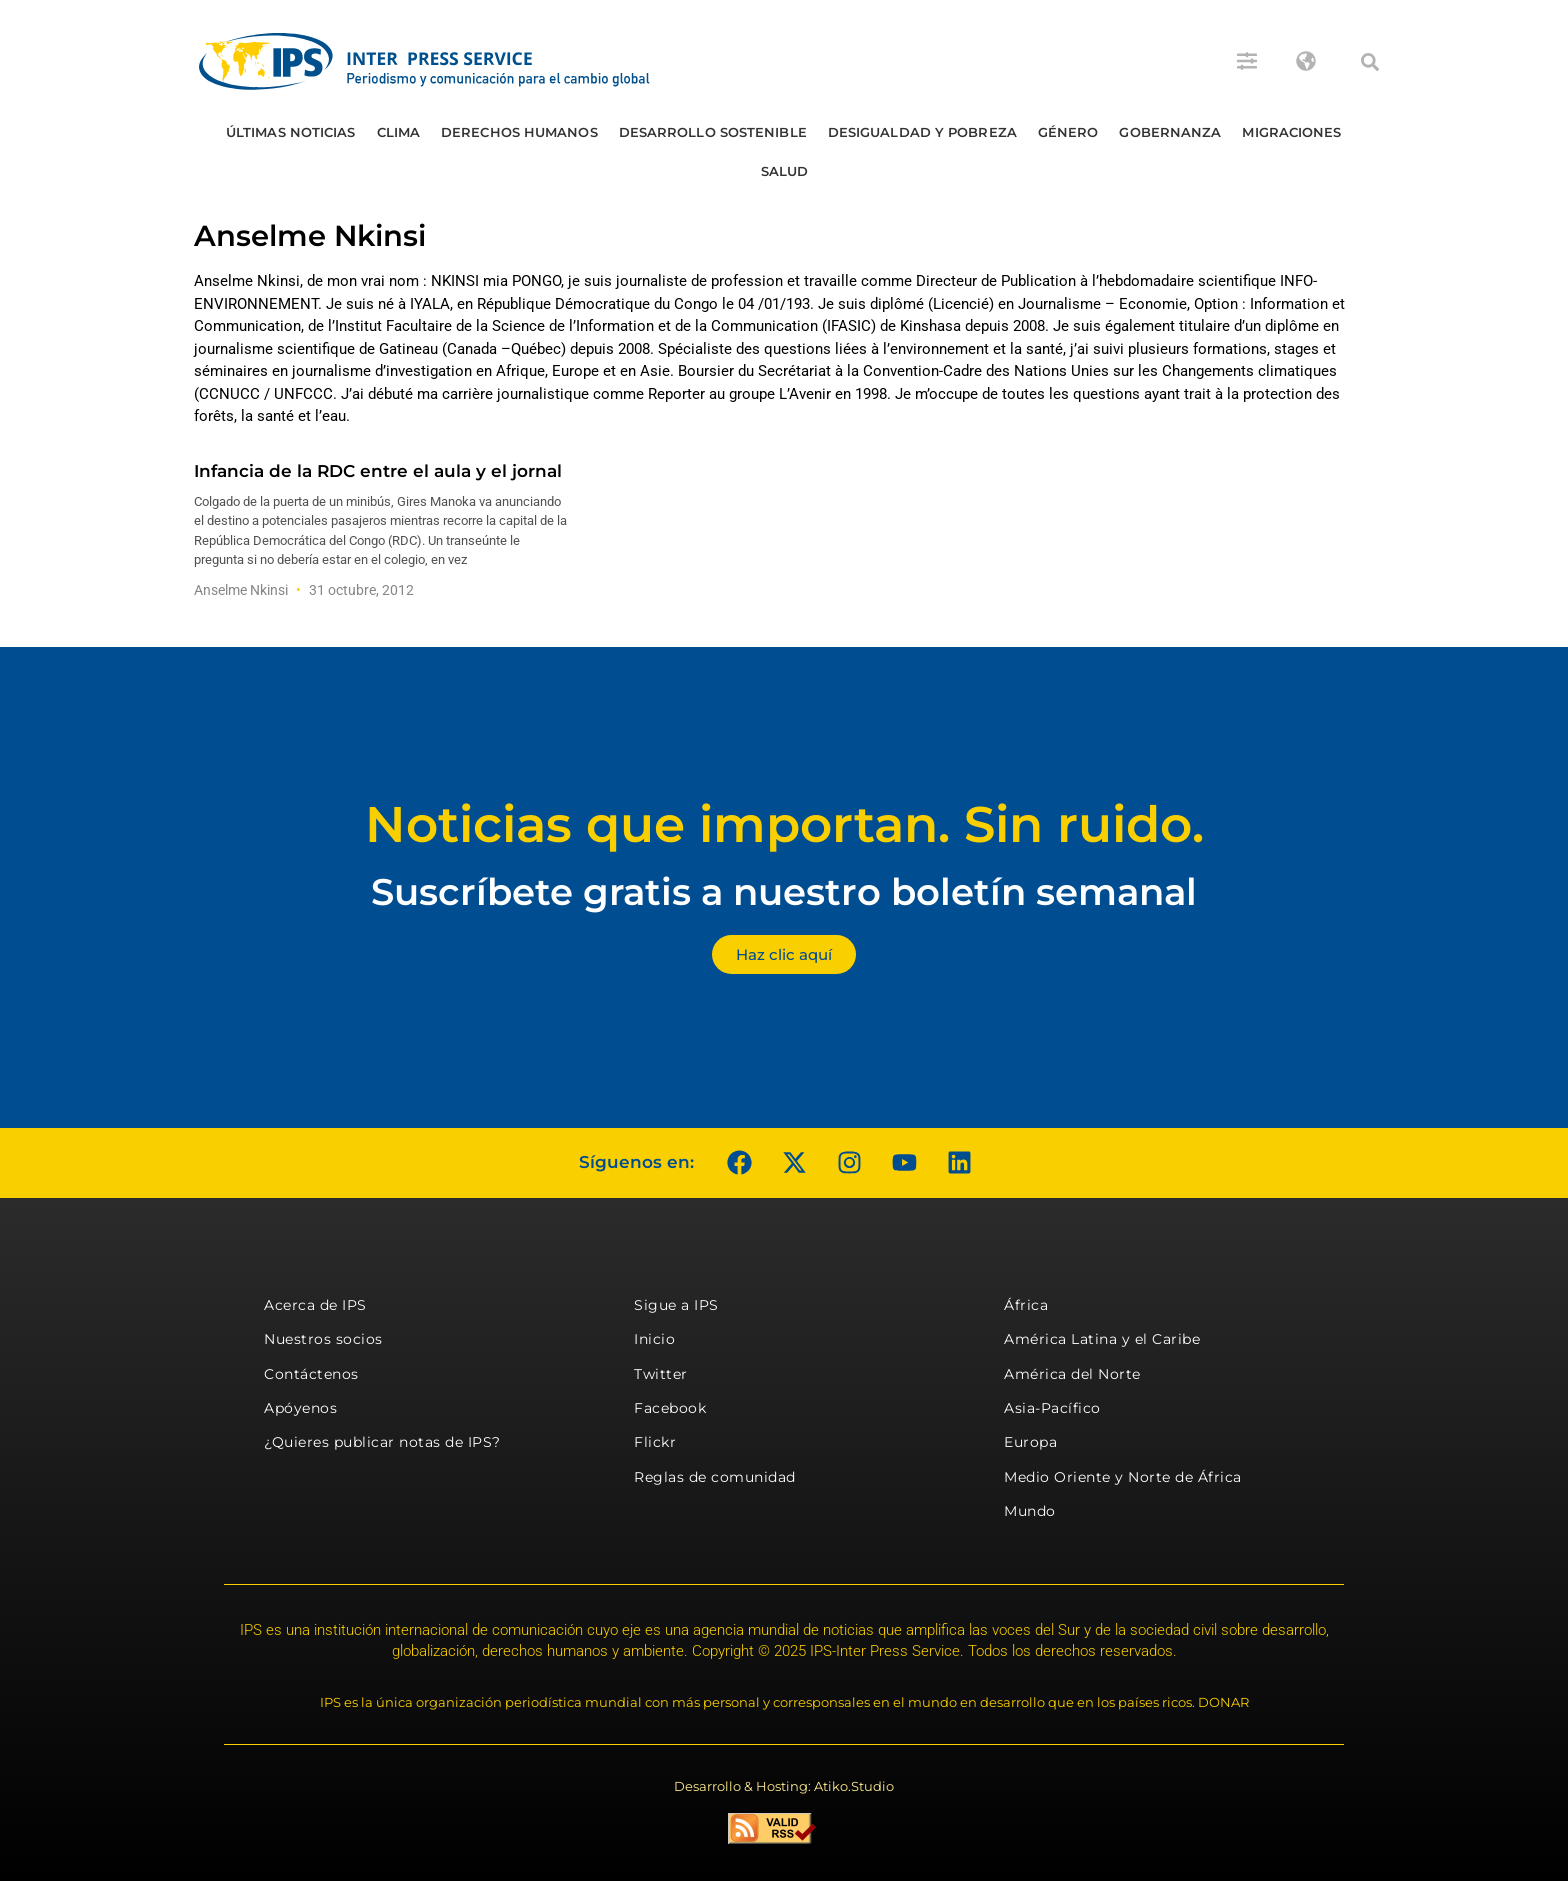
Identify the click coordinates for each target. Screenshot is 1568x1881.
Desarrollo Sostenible (713, 132)
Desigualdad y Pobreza (922, 132)
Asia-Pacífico (1052, 1408)
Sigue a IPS (676, 1305)
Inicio (654, 1339)
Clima (399, 132)
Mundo (1030, 1511)
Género (1068, 132)
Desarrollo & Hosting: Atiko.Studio (784, 1786)
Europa (1030, 1442)
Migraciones (1291, 132)
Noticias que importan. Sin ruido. (784, 824)
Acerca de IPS (315, 1305)
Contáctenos (311, 1374)
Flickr (655, 1442)
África (1026, 1305)
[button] (1370, 62)
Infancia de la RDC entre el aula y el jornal (378, 471)
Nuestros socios (323, 1339)
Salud (785, 171)
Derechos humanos (519, 132)
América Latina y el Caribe (1102, 1339)
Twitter (661, 1374)
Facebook (670, 1408)
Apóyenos (300, 1408)
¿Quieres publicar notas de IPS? (382, 1442)
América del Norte (1072, 1374)
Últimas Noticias (291, 132)
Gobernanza (1170, 132)
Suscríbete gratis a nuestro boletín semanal (784, 891)
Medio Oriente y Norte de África (1123, 1477)
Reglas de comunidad (715, 1477)
